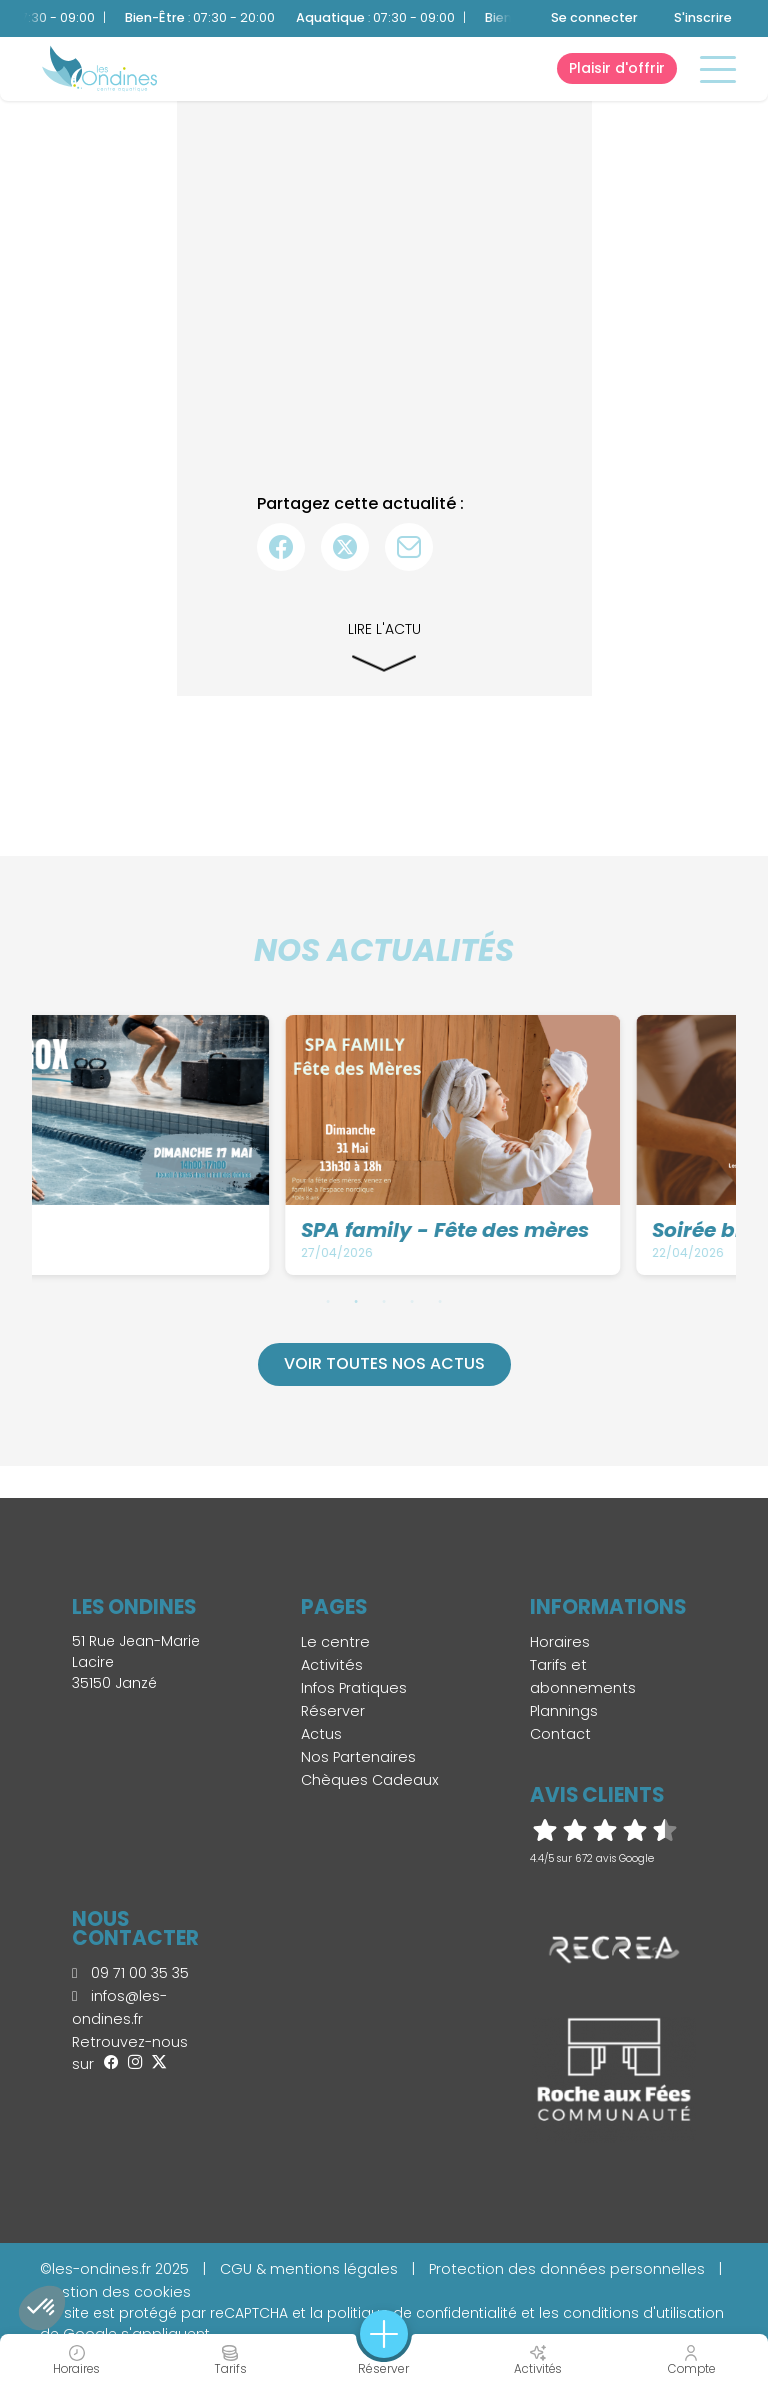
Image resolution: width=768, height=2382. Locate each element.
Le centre (335, 1642)
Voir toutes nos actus (384, 1363)
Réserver (333, 1711)
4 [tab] (412, 1301)
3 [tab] (384, 1301)
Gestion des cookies (115, 2292)
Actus (321, 1734)
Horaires (560, 1642)
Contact (560, 1734)
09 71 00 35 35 (130, 1973)
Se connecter (594, 17)
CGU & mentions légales (309, 2269)
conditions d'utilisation (643, 2313)
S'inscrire (703, 17)
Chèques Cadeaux (370, 1780)
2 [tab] (356, 1301)
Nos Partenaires (358, 1757)
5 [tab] (440, 1301)
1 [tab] (328, 1301)
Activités (332, 1665)
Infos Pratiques (354, 1688)
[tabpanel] (212, 1145)
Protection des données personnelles (567, 2269)
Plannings (564, 1711)
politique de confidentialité (422, 2313)
